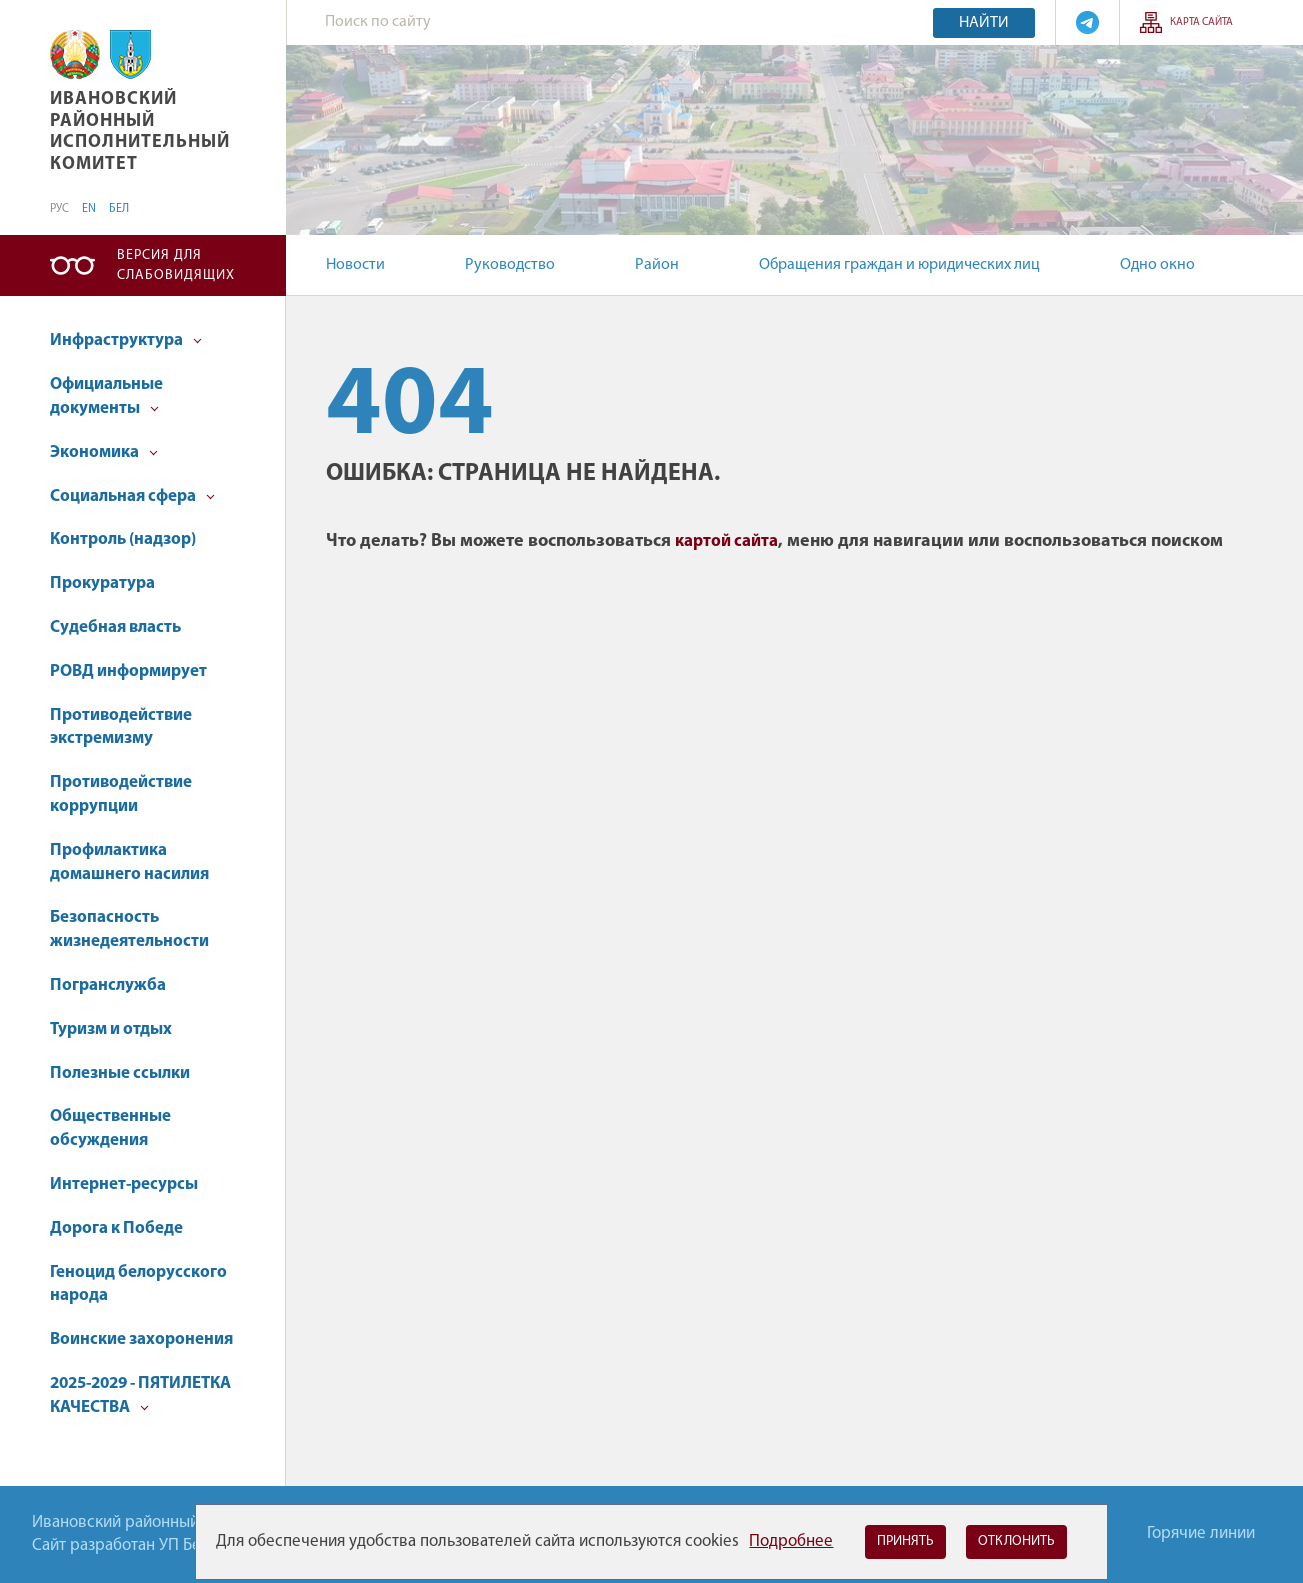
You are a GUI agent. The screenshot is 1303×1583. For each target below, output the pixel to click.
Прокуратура (102, 583)
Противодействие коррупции (121, 794)
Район (657, 265)
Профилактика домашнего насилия (129, 862)
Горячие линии (1201, 1533)
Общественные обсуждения (110, 1128)
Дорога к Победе (116, 1228)
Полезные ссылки (120, 1073)
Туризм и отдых (111, 1029)
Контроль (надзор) (123, 539)
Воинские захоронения (141, 1339)
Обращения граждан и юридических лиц (899, 265)
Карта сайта (1201, 22)
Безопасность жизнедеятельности (129, 929)
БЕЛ (119, 209)
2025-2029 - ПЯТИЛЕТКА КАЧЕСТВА (140, 1395)
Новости (355, 265)
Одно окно (1157, 265)
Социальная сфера (132, 496)
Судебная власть (115, 627)
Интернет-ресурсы (124, 1184)
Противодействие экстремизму (121, 727)
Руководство (510, 265)
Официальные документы (106, 396)
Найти (984, 23)
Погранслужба (108, 985)
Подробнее (791, 1541)
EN (89, 209)
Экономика (104, 452)
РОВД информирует (128, 671)
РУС (59, 209)
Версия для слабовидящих (176, 265)
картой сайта (726, 541)
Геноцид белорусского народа (138, 1284)
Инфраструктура (126, 340)
